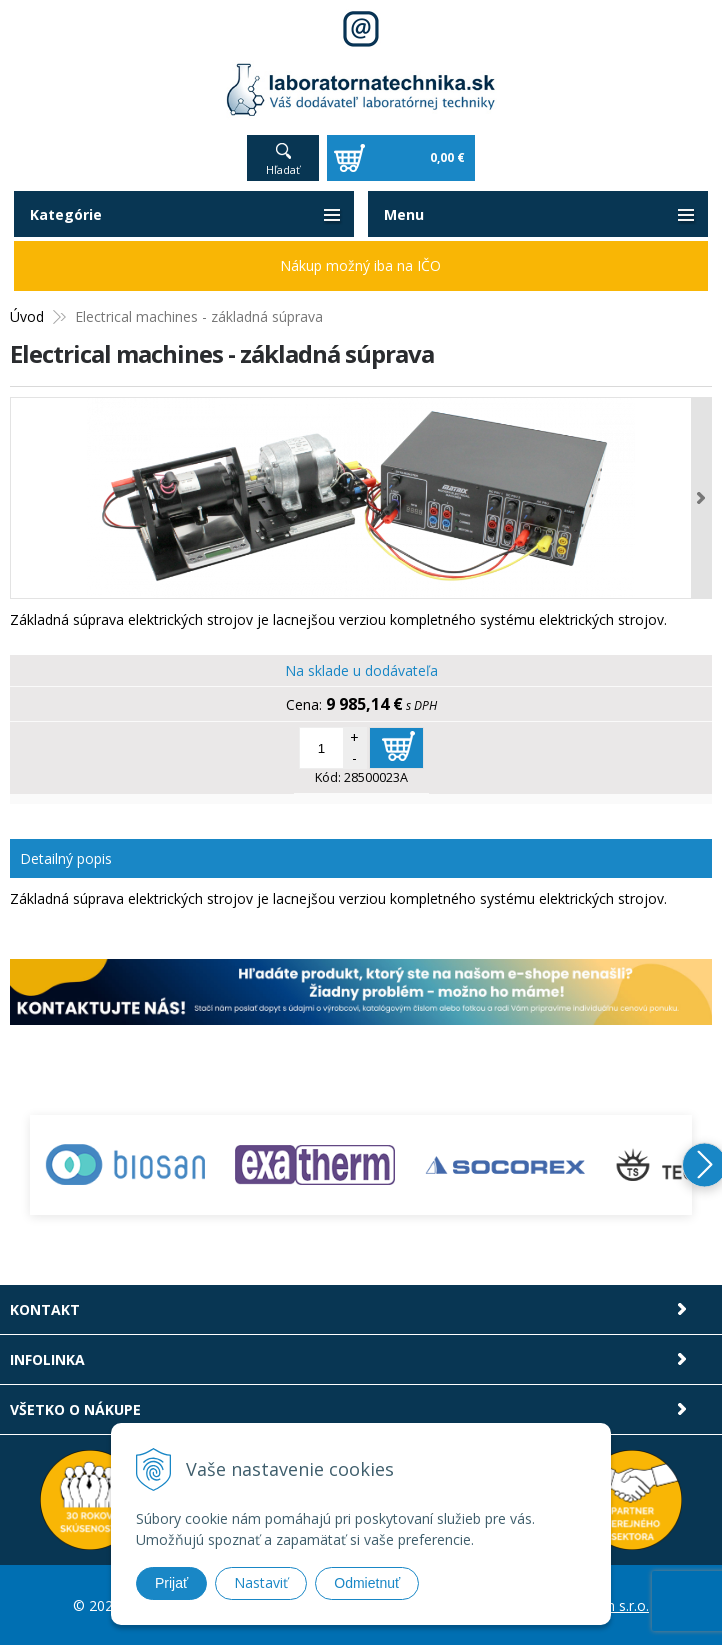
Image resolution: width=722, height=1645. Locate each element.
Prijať (171, 1583)
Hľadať (283, 169)
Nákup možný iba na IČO (360, 265)
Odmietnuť (367, 1583)
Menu (404, 214)
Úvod (27, 316)
